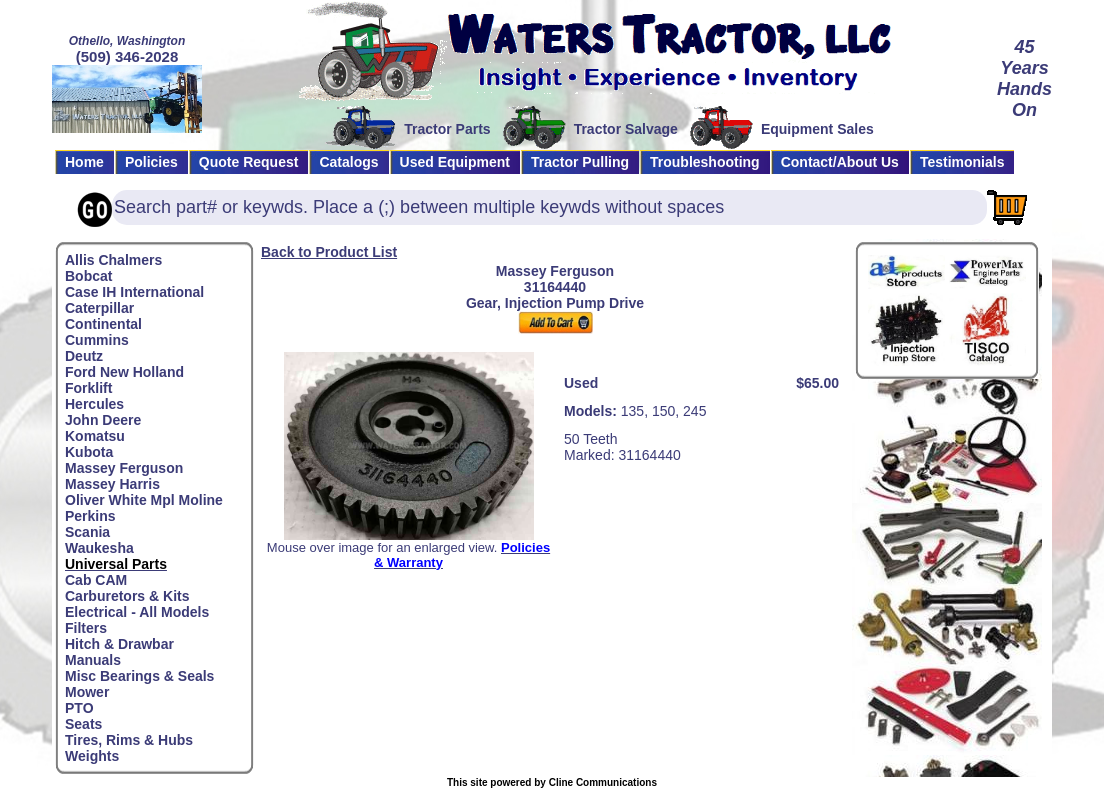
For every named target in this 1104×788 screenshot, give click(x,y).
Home (84, 162)
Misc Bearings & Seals (139, 676)
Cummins (97, 340)
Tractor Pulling (580, 162)
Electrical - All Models (137, 612)
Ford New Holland (124, 372)
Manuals (93, 660)
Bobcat (88, 276)
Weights (92, 756)
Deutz (84, 356)
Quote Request (249, 162)
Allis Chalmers (113, 260)
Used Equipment (455, 162)
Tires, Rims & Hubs (129, 740)
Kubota (89, 452)
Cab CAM (96, 580)
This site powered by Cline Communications (552, 782)
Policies (151, 162)
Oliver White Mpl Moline (144, 500)
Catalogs (348, 162)
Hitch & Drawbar (119, 644)
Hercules (94, 404)
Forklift (88, 388)
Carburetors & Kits (127, 596)
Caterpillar (99, 308)
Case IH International (134, 292)
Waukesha (99, 548)
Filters (86, 628)
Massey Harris (112, 484)
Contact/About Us (840, 162)
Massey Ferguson (124, 468)
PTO (79, 708)
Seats (83, 724)
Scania (87, 532)
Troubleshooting (705, 162)
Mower (87, 692)
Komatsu (95, 436)
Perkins (90, 516)
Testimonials (962, 162)
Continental (103, 324)
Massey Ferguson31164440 (555, 279)
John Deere (103, 420)
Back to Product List (329, 252)
